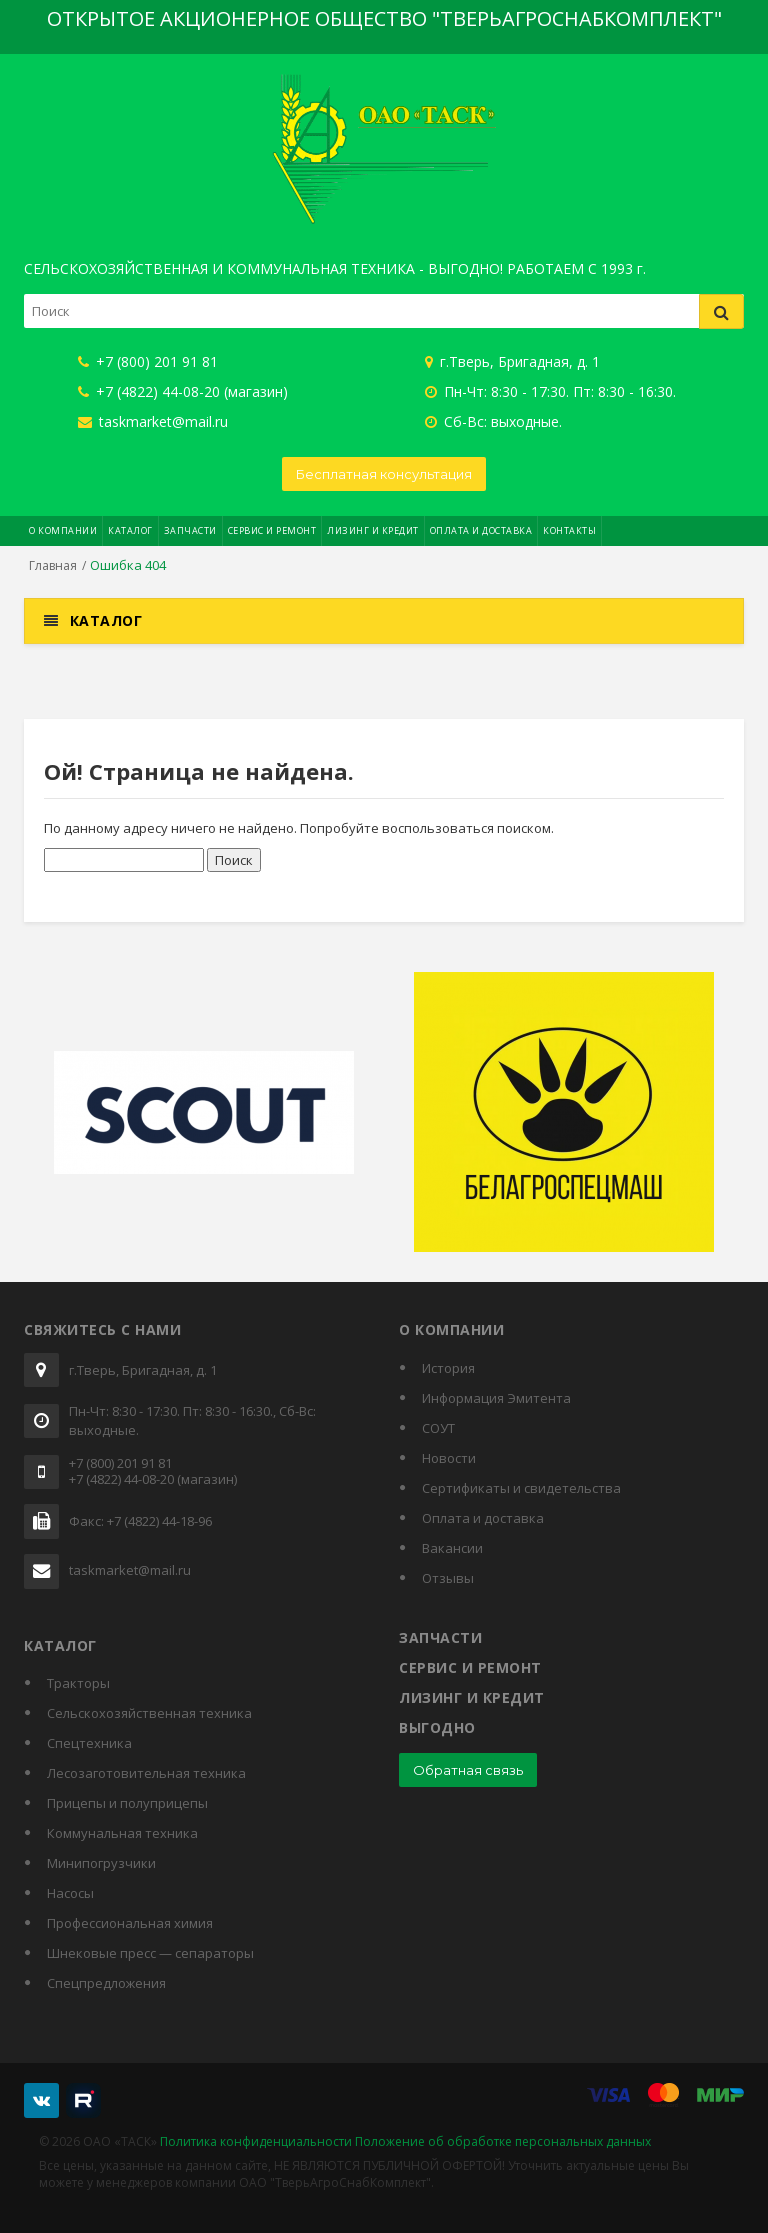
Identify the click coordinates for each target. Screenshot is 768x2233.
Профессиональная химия (130, 1923)
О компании (63, 530)
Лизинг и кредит (373, 530)
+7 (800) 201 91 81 (148, 361)
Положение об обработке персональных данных (503, 2141)
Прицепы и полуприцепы (127, 1803)
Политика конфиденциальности (256, 2141)
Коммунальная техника (122, 1833)
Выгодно (437, 1727)
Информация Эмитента (496, 1398)
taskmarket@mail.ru (153, 421)
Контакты (569, 530)
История (448, 1368)
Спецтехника (89, 1743)
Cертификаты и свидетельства (521, 1488)
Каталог (130, 530)
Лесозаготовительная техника (146, 1773)
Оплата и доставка (481, 530)
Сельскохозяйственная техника (149, 1713)
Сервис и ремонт (272, 530)
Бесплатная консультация (384, 474)
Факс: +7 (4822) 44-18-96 (140, 1522)
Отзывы (448, 1578)
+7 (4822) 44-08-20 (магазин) (183, 391)
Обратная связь (468, 1770)
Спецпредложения (106, 1983)
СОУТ (438, 1428)
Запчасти (190, 530)
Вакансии (452, 1548)
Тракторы (78, 1683)
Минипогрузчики (101, 1863)
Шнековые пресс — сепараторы (150, 1953)
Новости (449, 1458)
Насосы (70, 1893)
